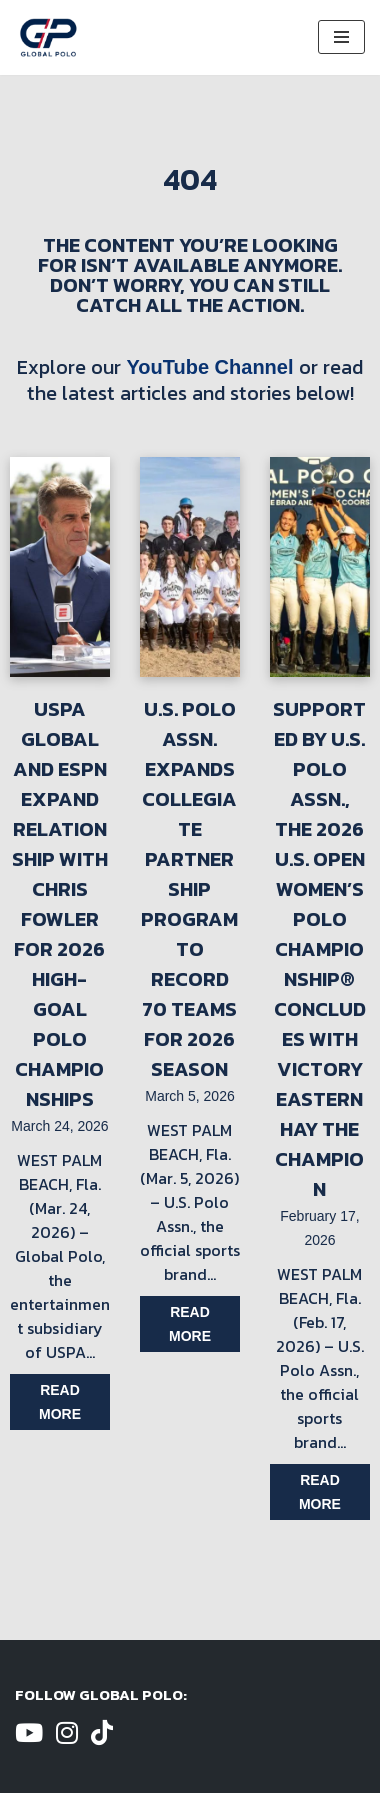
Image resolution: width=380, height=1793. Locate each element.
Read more (60, 1402)
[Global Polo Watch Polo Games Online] (48, 37)
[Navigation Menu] (341, 37)
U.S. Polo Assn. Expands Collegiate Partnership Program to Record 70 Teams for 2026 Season (189, 889)
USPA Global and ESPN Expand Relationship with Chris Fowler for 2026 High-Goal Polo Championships (60, 904)
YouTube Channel (209, 367)
